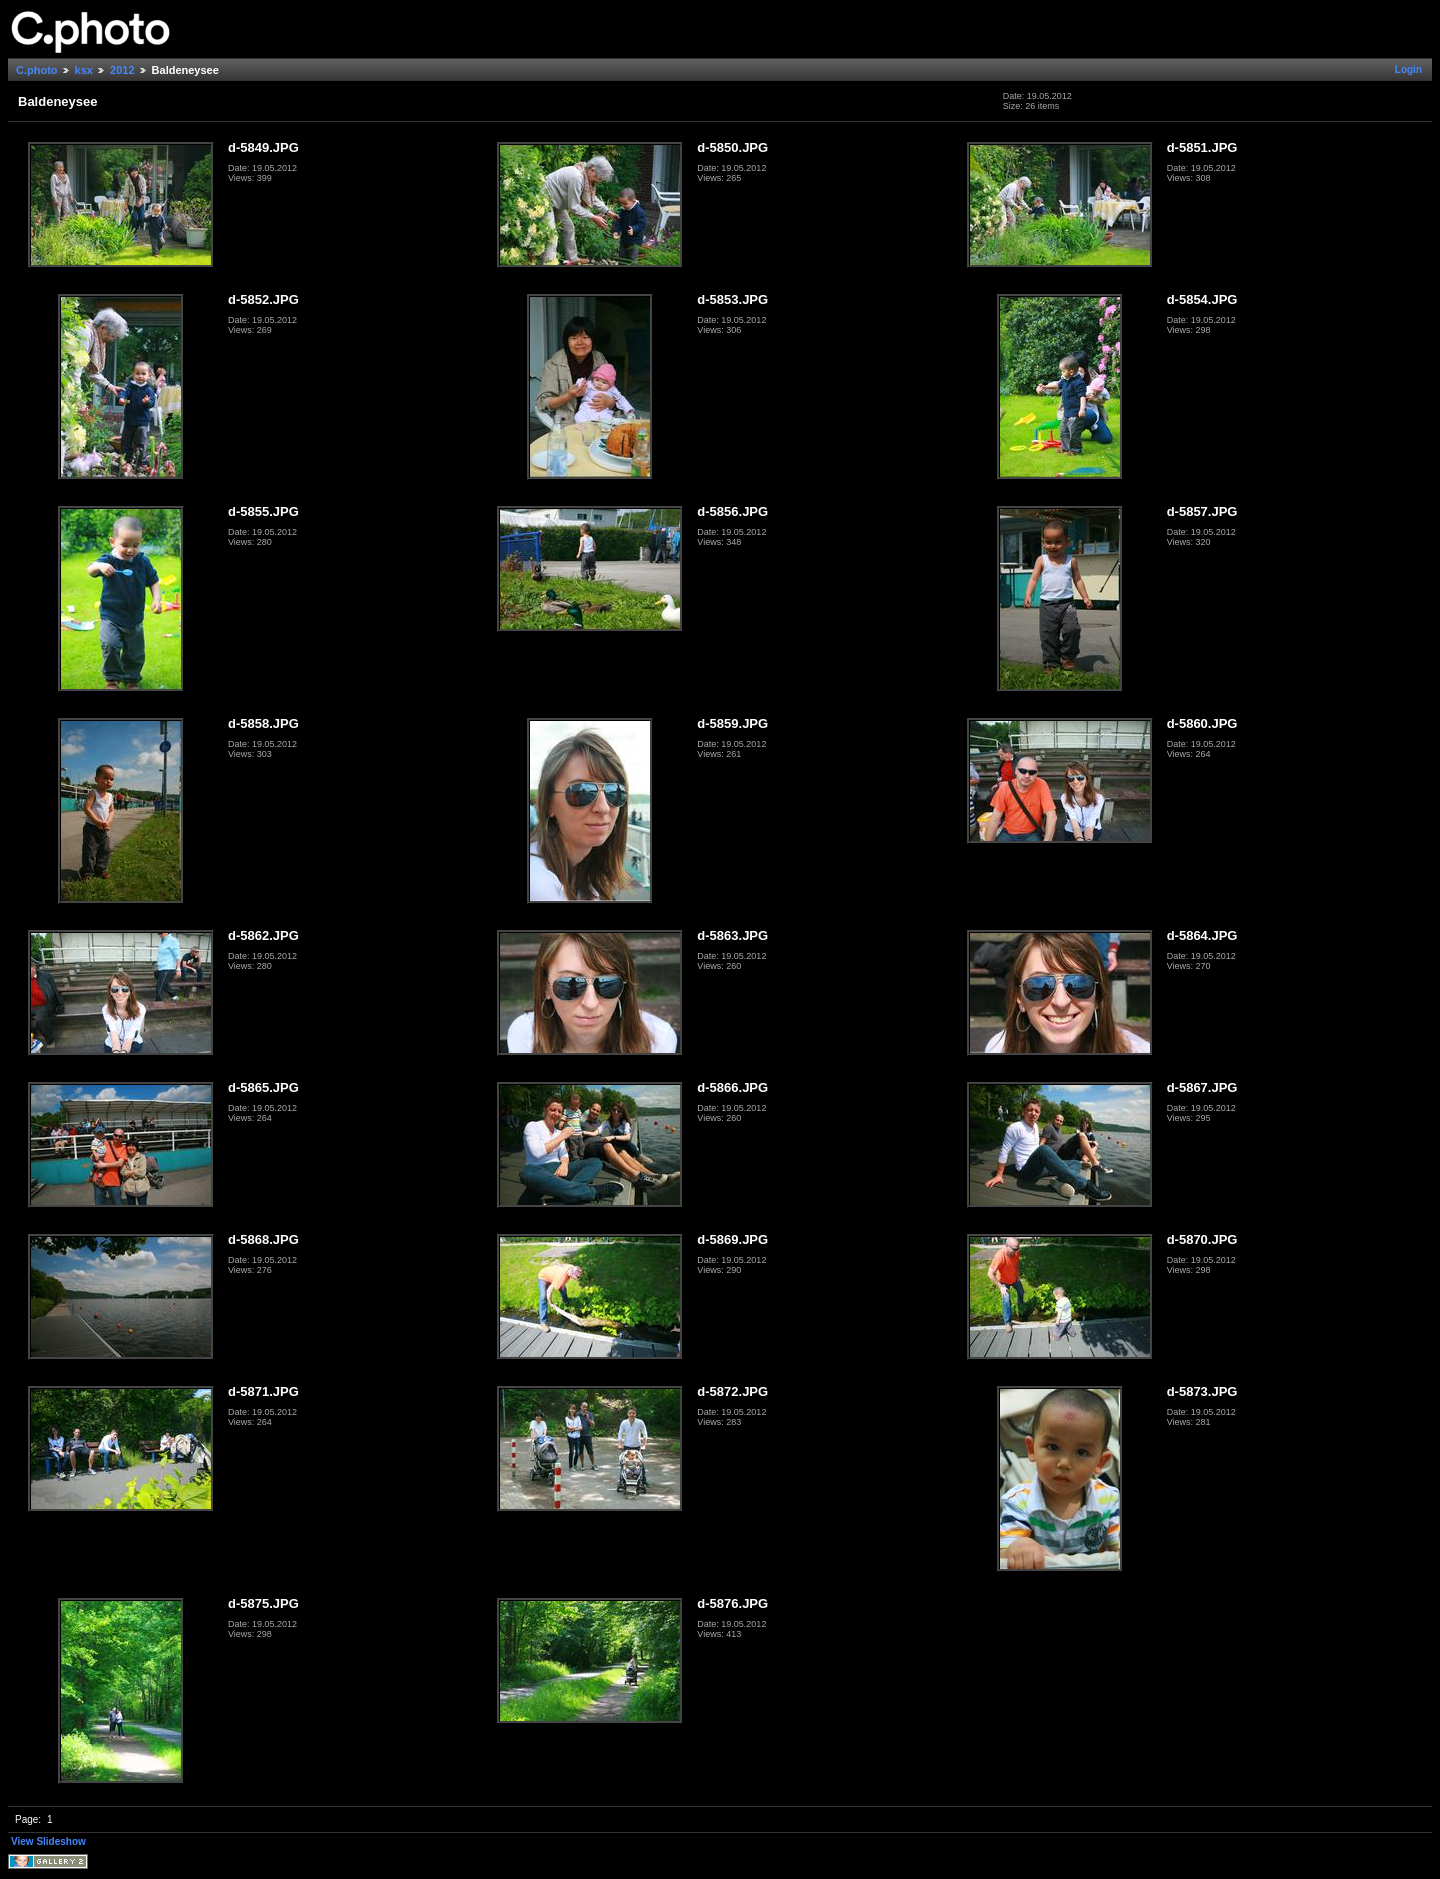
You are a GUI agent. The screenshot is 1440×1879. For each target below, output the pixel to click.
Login (1408, 69)
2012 (122, 70)
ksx (84, 70)
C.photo (37, 70)
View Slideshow (48, 1841)
